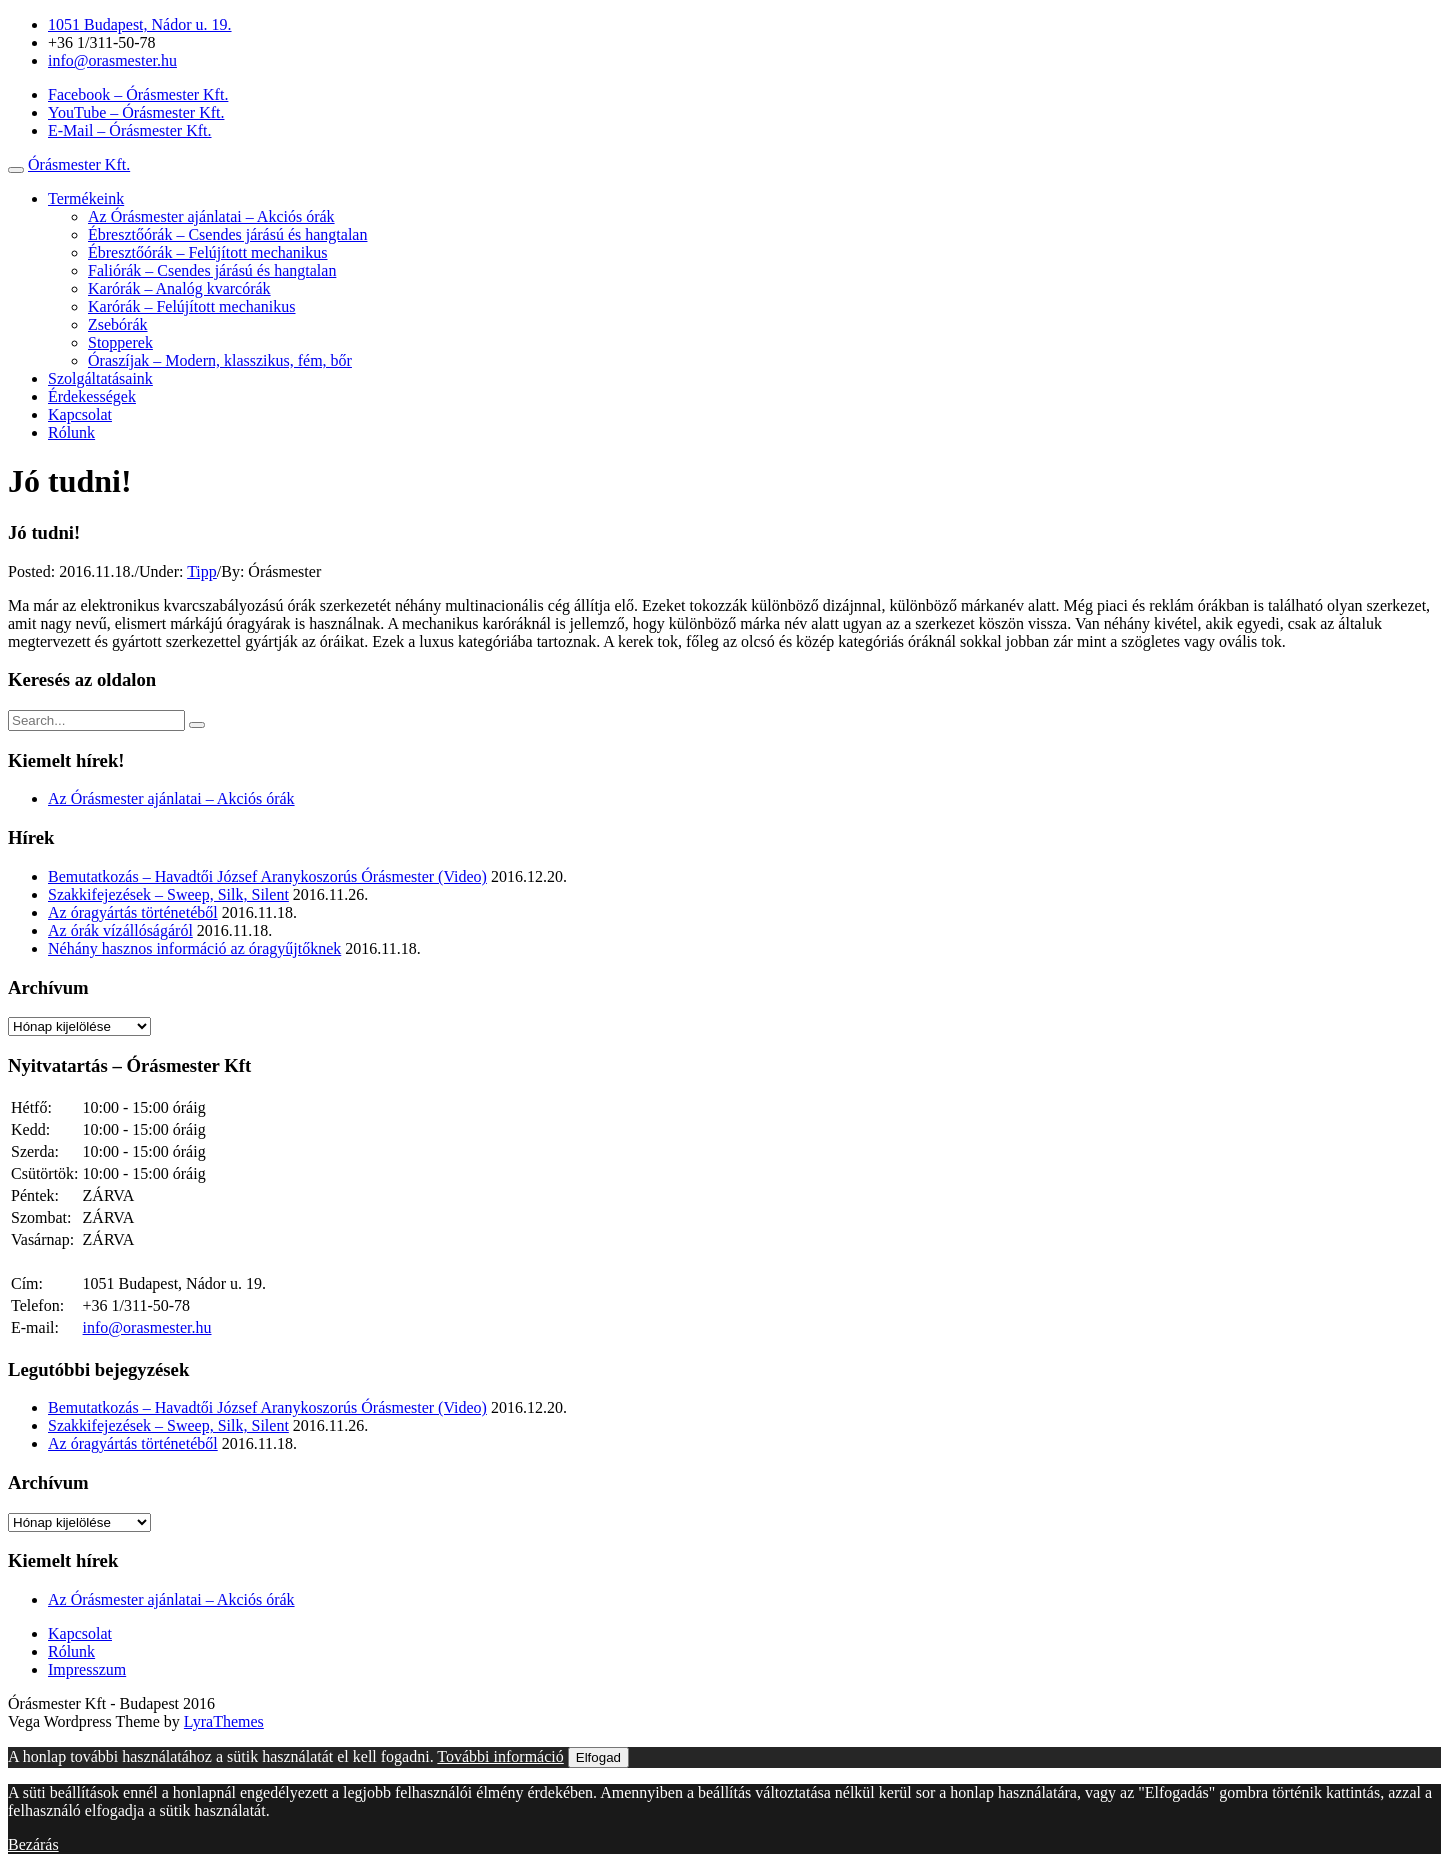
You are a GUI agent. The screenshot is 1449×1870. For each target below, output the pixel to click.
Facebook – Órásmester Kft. (138, 94)
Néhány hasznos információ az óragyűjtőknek (194, 948)
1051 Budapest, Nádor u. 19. (140, 24)
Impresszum (87, 1669)
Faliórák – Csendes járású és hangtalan (212, 270)
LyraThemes (224, 1721)
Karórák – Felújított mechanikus (192, 306)
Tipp (202, 571)
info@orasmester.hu (112, 60)
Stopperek (120, 342)
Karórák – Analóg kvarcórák (179, 288)
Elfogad (598, 1757)
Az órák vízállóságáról (120, 930)
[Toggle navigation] (16, 170)
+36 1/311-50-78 (102, 42)
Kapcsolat (80, 414)
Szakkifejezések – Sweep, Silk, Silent (168, 894)
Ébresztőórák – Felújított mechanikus (208, 252)
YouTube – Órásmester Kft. (136, 112)
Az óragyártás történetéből (133, 912)
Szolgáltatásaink (100, 378)
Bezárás (33, 1844)
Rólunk (71, 432)
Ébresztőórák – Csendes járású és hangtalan (227, 234)
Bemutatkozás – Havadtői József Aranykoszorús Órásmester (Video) (267, 876)
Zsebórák (118, 324)
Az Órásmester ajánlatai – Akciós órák (211, 216)
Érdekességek (92, 396)
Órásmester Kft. (79, 164)
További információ (500, 1756)
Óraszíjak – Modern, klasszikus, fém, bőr (220, 360)
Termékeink (86, 198)
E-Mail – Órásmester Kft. (130, 130)
